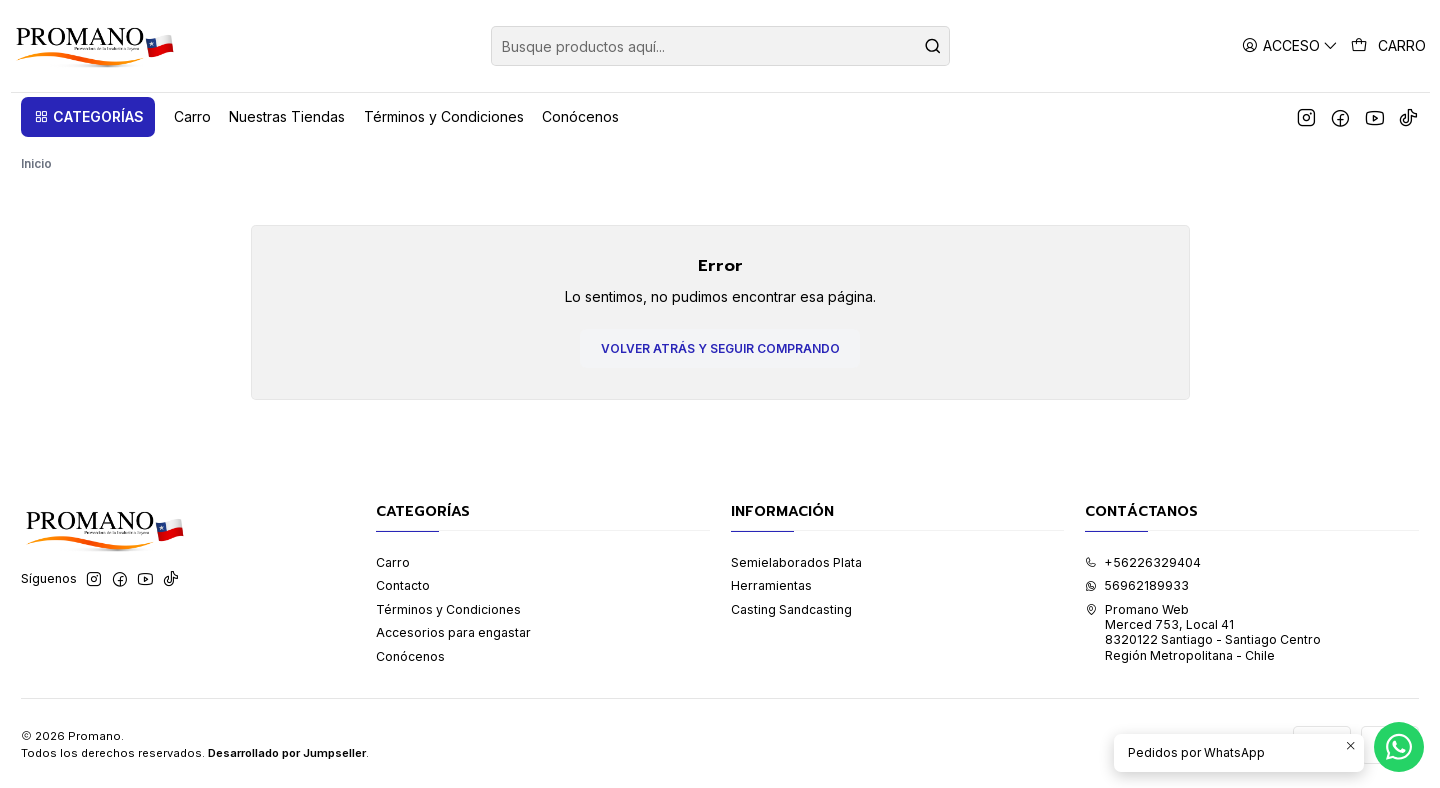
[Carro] (1389, 46)
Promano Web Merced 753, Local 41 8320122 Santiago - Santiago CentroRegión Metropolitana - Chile (1203, 630)
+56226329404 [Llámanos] (1143, 559)
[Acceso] (1290, 45)
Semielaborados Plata (796, 559)
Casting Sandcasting (791, 607)
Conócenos (410, 654)
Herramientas (771, 583)
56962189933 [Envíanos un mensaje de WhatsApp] (1137, 583)
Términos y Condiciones (448, 607)
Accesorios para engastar (453, 630)
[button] (88, 117)
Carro (393, 559)
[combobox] (720, 46)
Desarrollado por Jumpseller (287, 750)
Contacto (403, 583)
